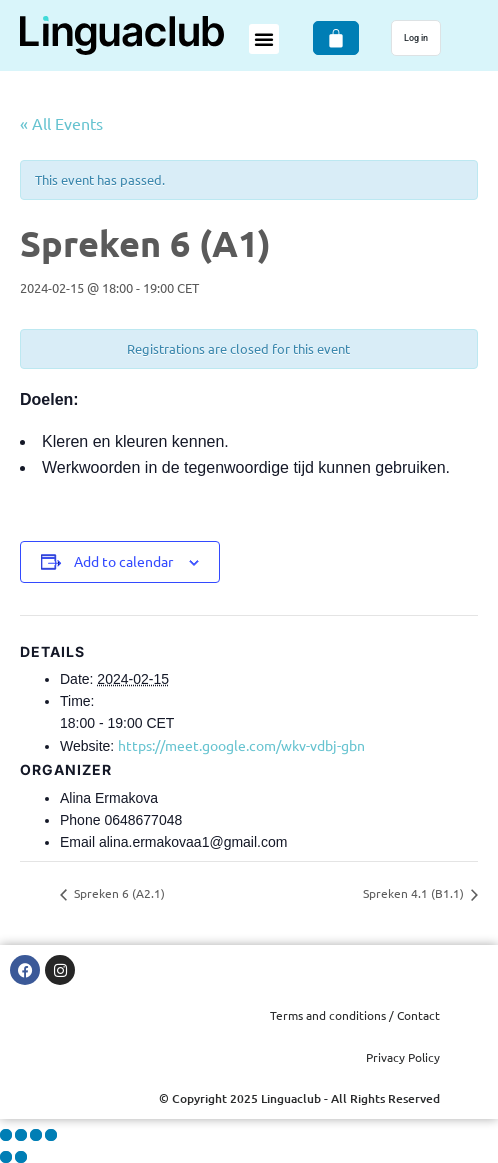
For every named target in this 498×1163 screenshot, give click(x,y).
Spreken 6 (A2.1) (118, 893)
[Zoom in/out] (6, 1135)
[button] (264, 39)
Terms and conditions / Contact (355, 1015)
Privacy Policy (403, 1057)
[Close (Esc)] (51, 1135)
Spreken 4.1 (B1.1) (415, 893)
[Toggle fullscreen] (21, 1135)
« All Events (61, 123)
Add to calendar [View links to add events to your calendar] (123, 561)
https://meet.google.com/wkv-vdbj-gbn (241, 745)
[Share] (36, 1135)
